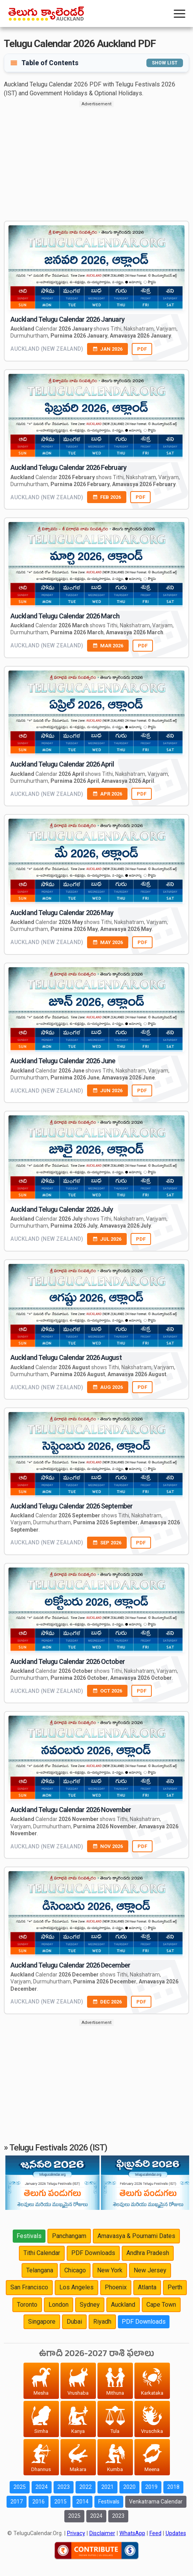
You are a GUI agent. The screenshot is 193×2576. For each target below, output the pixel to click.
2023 (63, 2487)
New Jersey (150, 2270)
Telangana (39, 2270)
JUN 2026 (107, 1090)
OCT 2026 (107, 1691)
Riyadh (102, 2321)
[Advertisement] (96, 161)
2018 (173, 2487)
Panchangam (69, 2236)
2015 (60, 2501)
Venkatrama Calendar (156, 2501)
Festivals (29, 2236)
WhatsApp (132, 2533)
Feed (155, 2533)
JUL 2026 (106, 1239)
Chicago (75, 2270)
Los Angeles (76, 2287)
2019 (151, 2487)
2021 (107, 2487)
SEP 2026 (106, 1543)
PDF (142, 349)
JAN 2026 (107, 349)
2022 (85, 2487)
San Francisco (29, 2287)
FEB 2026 (106, 497)
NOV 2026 (107, 1846)
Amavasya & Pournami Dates (136, 2236)
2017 (16, 2501)
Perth (175, 2287)
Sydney (90, 2304)
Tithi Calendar (41, 2253)
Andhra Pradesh (147, 2253)
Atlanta (147, 2287)
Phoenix (116, 2287)
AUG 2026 (107, 1387)
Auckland (123, 2304)
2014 (82, 2501)
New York (110, 2270)
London (59, 2304)
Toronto (27, 2304)
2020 (129, 2487)
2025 (19, 2487)
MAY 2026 (107, 942)
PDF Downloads (93, 2253)
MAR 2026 (107, 646)
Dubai (74, 2321)
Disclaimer (102, 2533)
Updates (176, 2533)
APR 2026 (107, 794)
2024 (41, 2487)
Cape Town (161, 2304)
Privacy (76, 2533)
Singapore (41, 2321)
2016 (38, 2501)
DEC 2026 (107, 2002)
